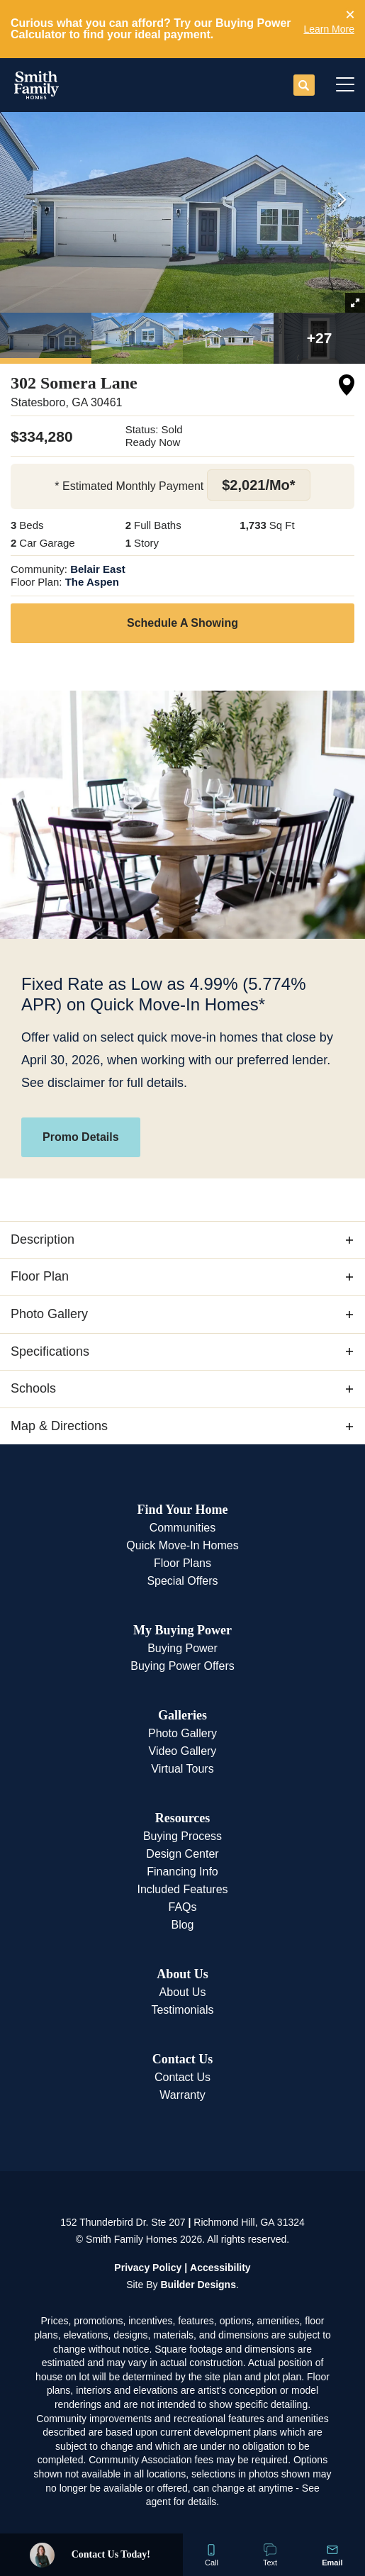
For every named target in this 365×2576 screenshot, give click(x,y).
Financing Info (182, 1872)
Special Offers (182, 1581)
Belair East (97, 569)
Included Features (182, 1889)
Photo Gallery (182, 1733)
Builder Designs (198, 2284)
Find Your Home (182, 1509)
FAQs (182, 1907)
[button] (350, 15)
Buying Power (182, 1648)
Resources (182, 1818)
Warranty (182, 2095)
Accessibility (220, 2267)
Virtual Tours (182, 1769)
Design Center (182, 1854)
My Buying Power (182, 1630)
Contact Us (182, 2059)
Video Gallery (183, 1751)
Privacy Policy (147, 2267)
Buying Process (182, 1836)
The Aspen (92, 582)
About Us (182, 1974)
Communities (182, 1528)
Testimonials (182, 2010)
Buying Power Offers (182, 1666)
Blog (182, 1925)
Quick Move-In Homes (182, 1545)
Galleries (182, 1715)
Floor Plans (182, 1563)
